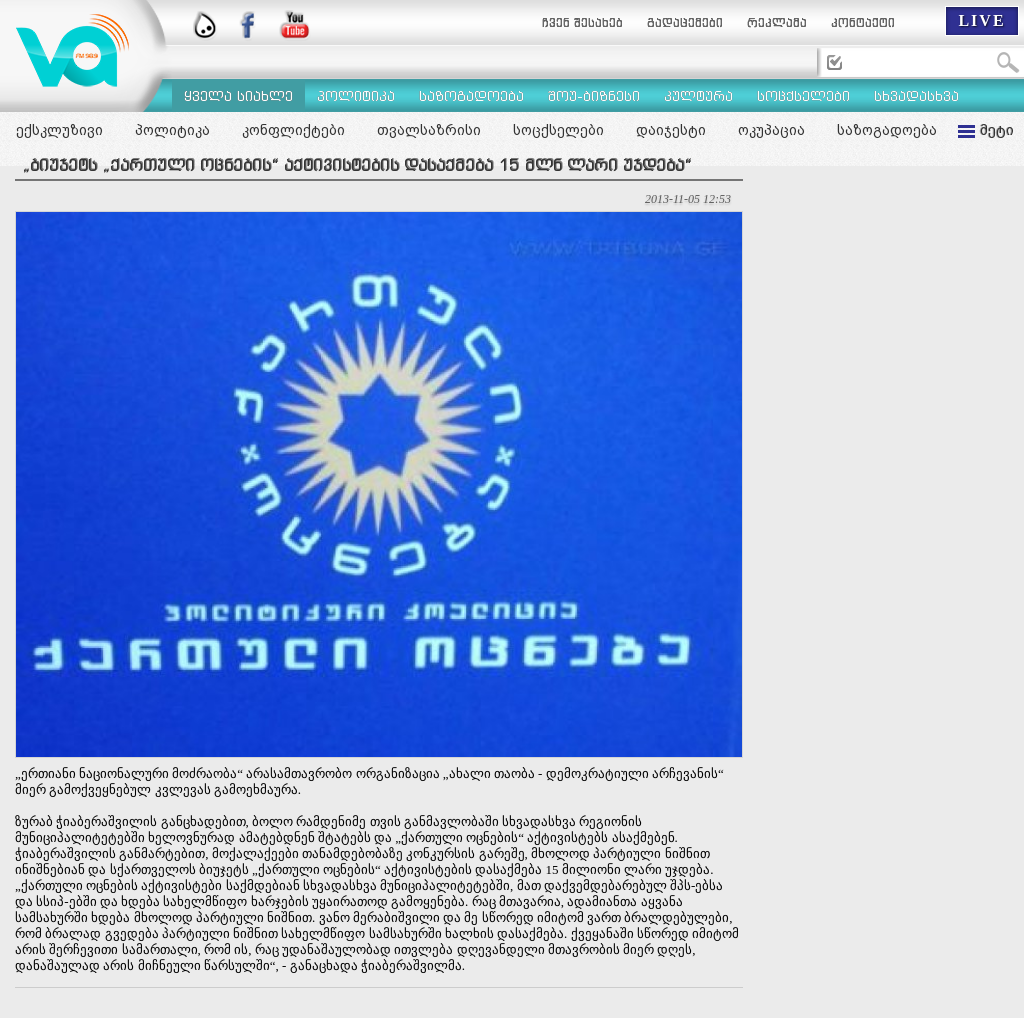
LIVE (981, 20)
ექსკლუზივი (59, 130)
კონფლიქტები (293, 130)
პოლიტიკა (172, 130)
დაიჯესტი (671, 130)
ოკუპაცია (771, 130)
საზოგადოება (887, 130)
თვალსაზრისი (429, 130)
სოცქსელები (558, 130)
